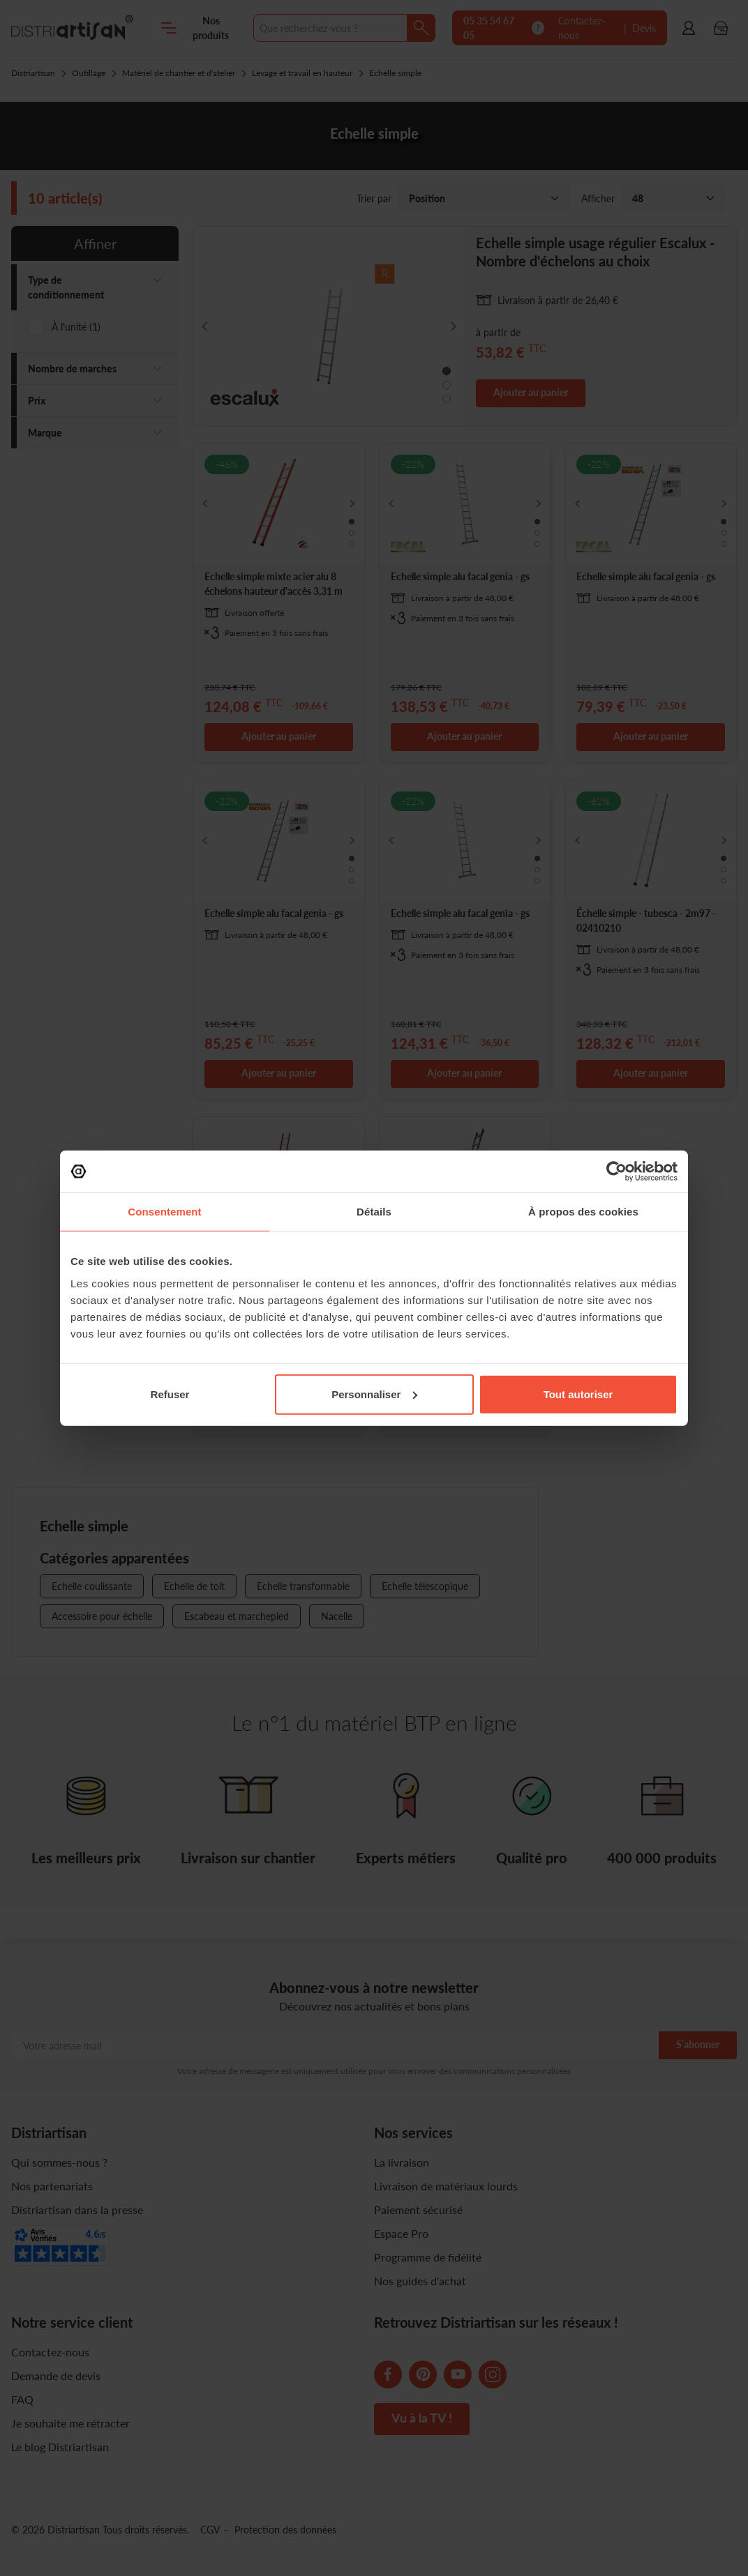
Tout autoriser (578, 1394)
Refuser (170, 1394)
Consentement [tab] (164, 1212)
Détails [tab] (374, 1212)
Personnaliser (374, 1394)
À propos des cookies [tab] (583, 1212)
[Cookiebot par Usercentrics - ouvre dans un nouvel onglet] (616, 1171)
